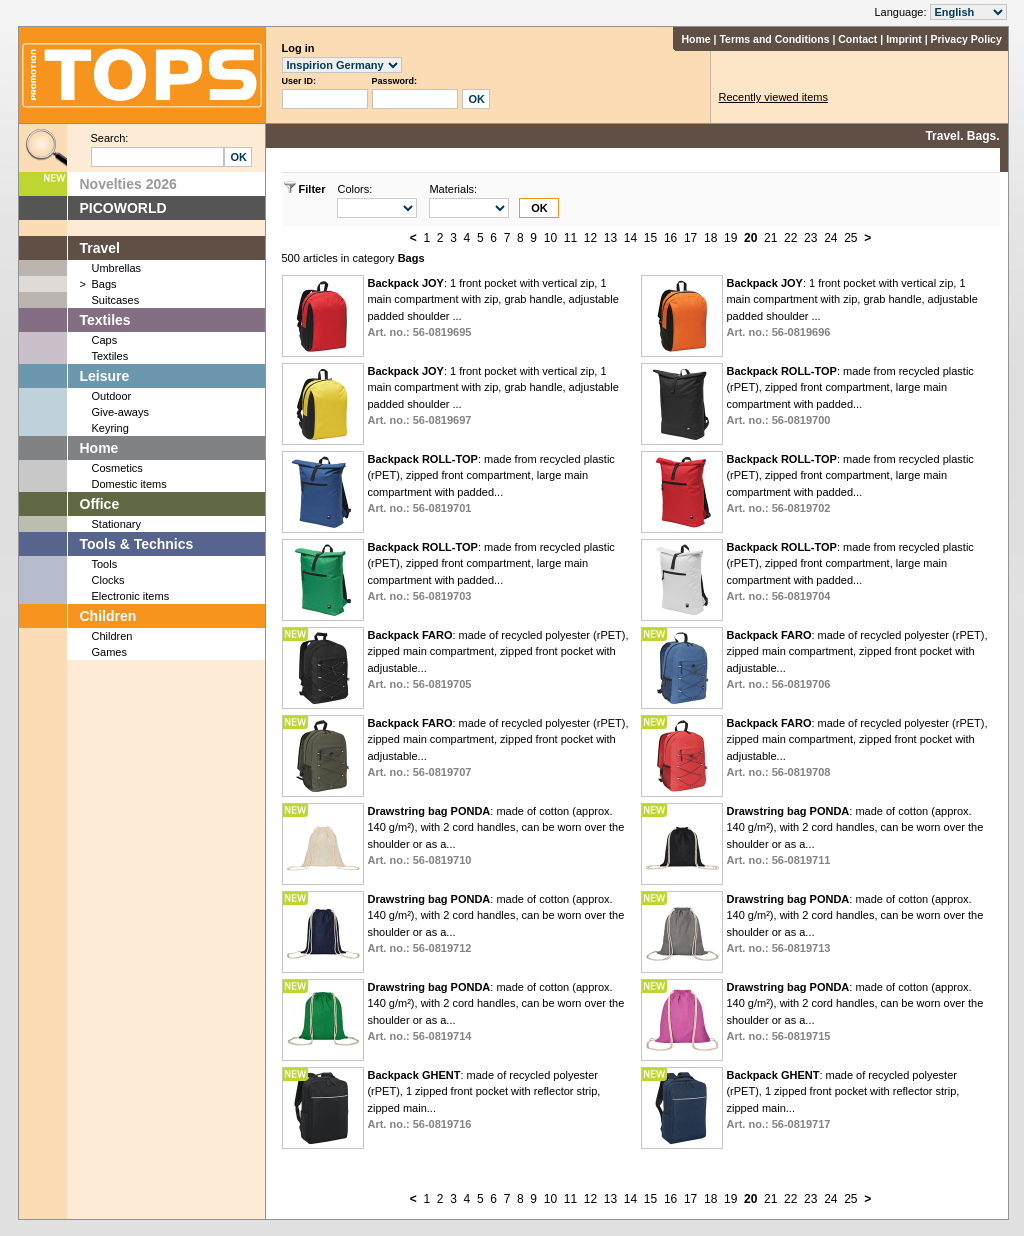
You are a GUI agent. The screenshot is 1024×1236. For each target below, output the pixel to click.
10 (550, 238)
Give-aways (120, 412)
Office (100, 504)
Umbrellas (117, 268)
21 (770, 238)
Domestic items (129, 484)
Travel (100, 248)
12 (590, 238)
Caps (105, 340)
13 (610, 238)
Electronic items (131, 596)
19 (730, 238)
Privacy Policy (966, 39)
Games (109, 652)
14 (630, 238)
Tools (105, 564)
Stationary (117, 524)
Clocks (108, 580)
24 (830, 238)
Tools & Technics (137, 544)
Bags (104, 284)
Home (695, 39)
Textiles (105, 320)
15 (650, 238)
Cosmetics (117, 468)
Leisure (105, 376)
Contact (857, 39)
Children (108, 616)
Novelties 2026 (128, 184)
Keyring (110, 428)
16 (670, 238)
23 (810, 238)
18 (710, 238)
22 (790, 238)
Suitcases (116, 300)
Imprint (904, 39)
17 (690, 238)
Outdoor (112, 396)
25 (850, 238)
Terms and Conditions (774, 39)
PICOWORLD (123, 208)
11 (570, 238)
